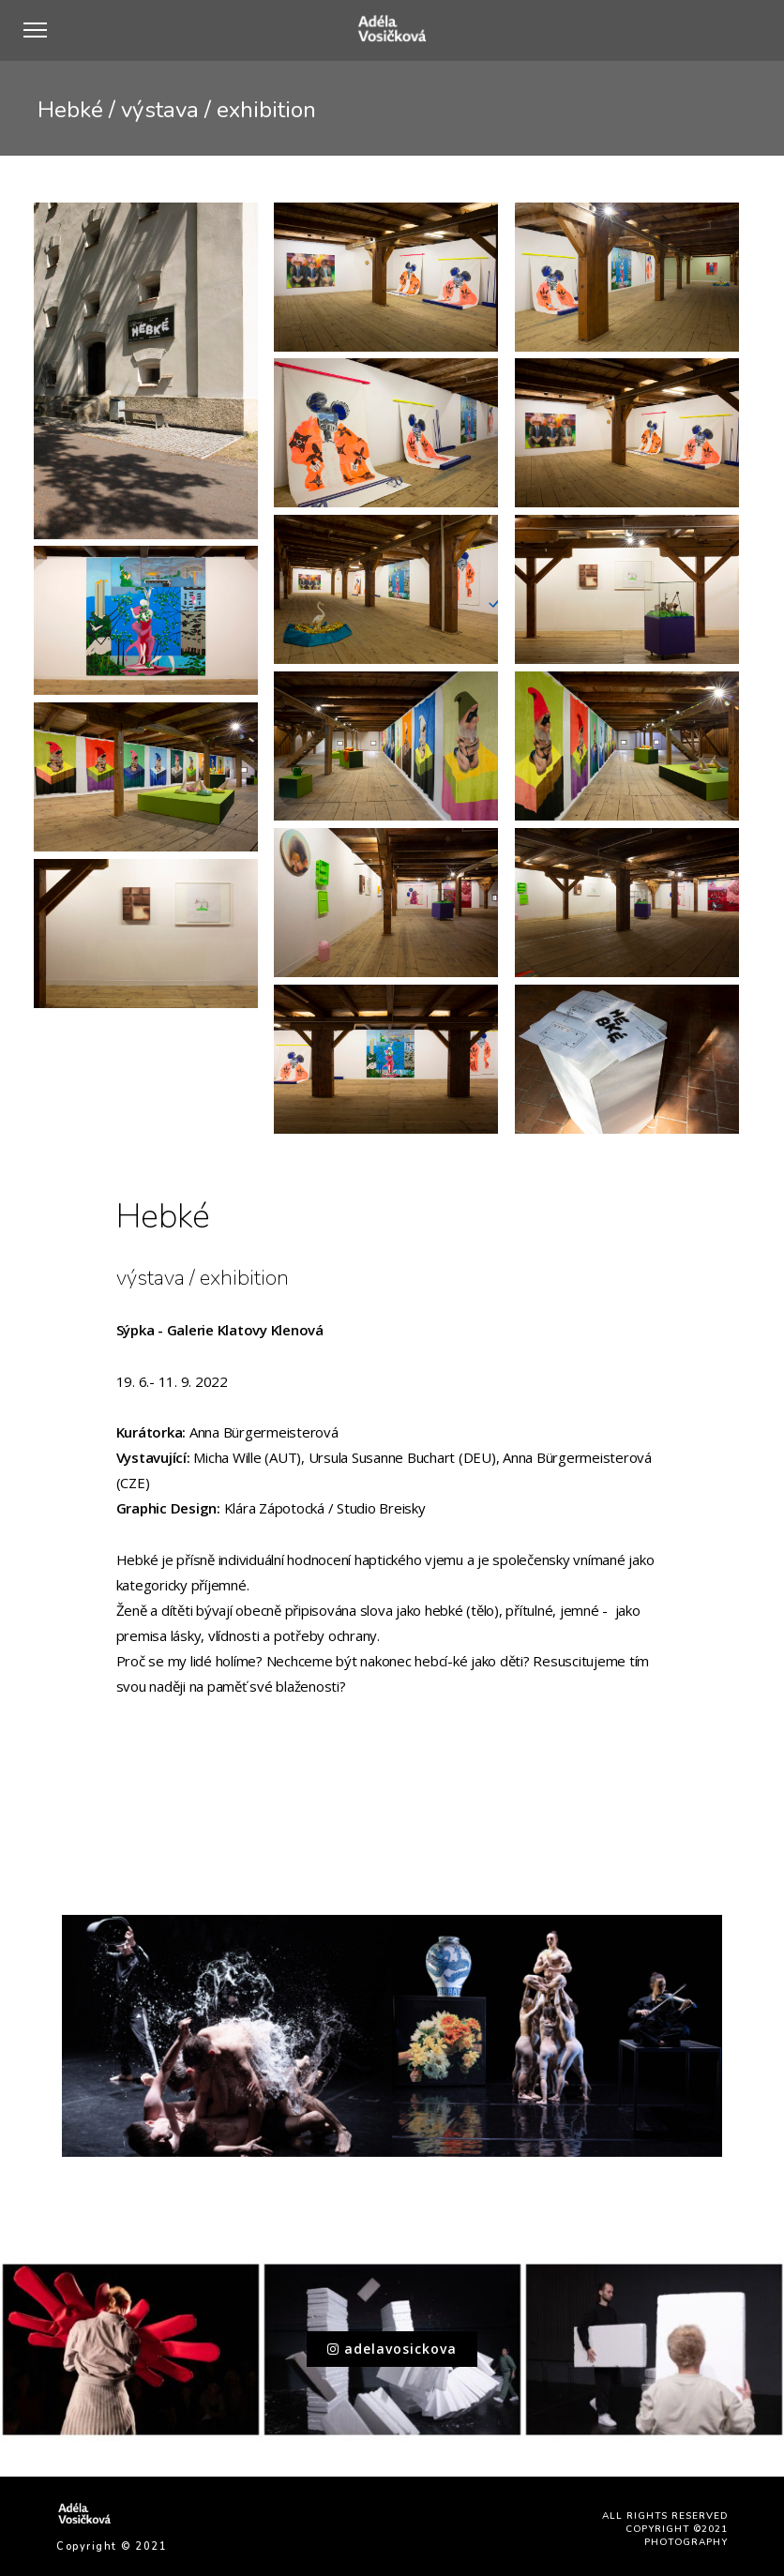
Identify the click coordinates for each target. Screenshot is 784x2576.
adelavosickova (392, 2349)
